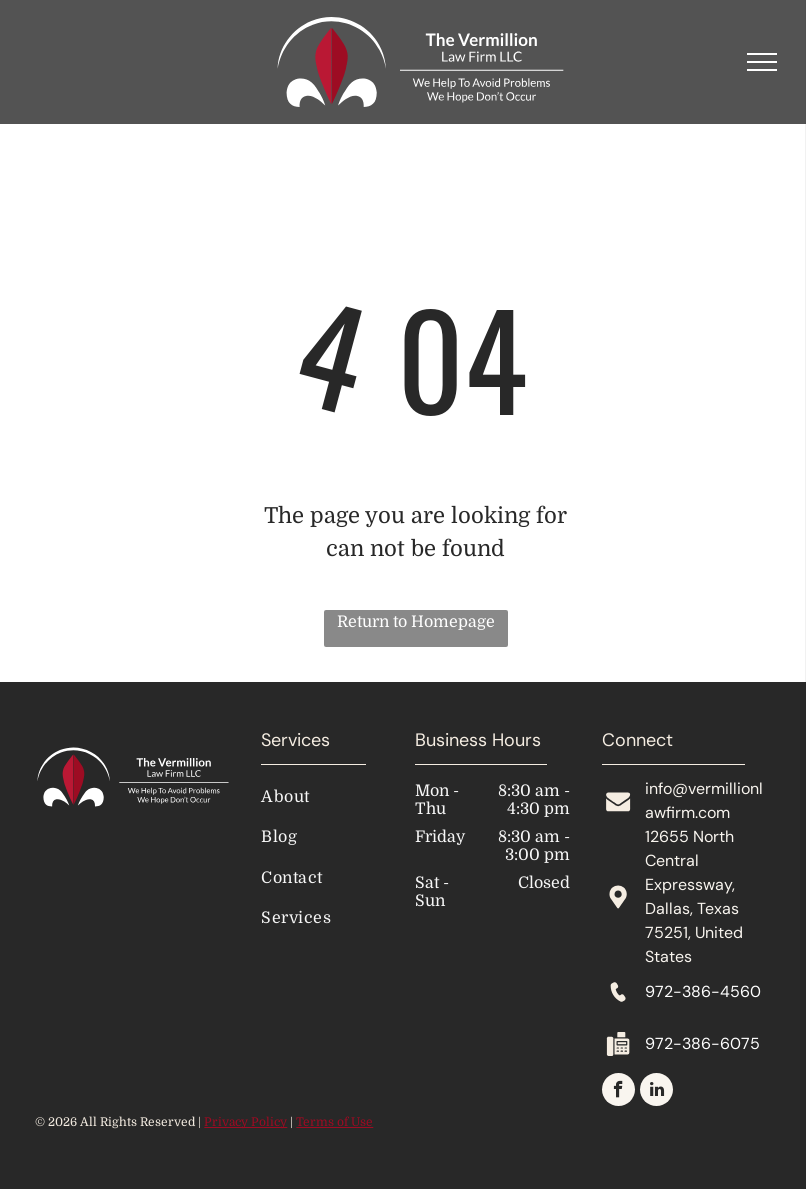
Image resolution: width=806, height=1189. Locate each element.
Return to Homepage (416, 622)
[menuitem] (342, 797)
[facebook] (618, 1092)
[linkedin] (656, 1092)
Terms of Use (334, 1122)
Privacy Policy (245, 1122)
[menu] (762, 62)
